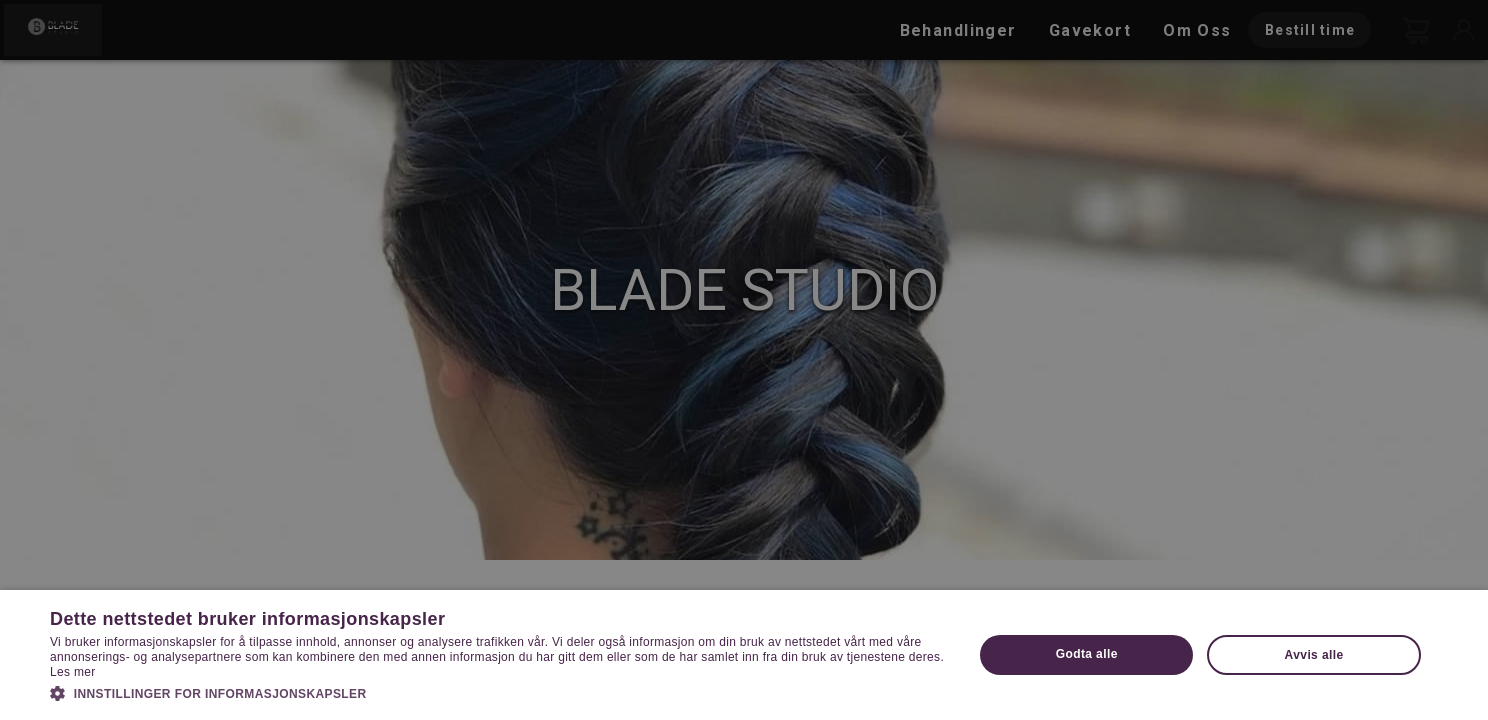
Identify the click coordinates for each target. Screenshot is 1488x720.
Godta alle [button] (1087, 654)
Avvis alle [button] (1314, 655)
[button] (498, 692)
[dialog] (744, 360)
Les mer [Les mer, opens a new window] (72, 672)
